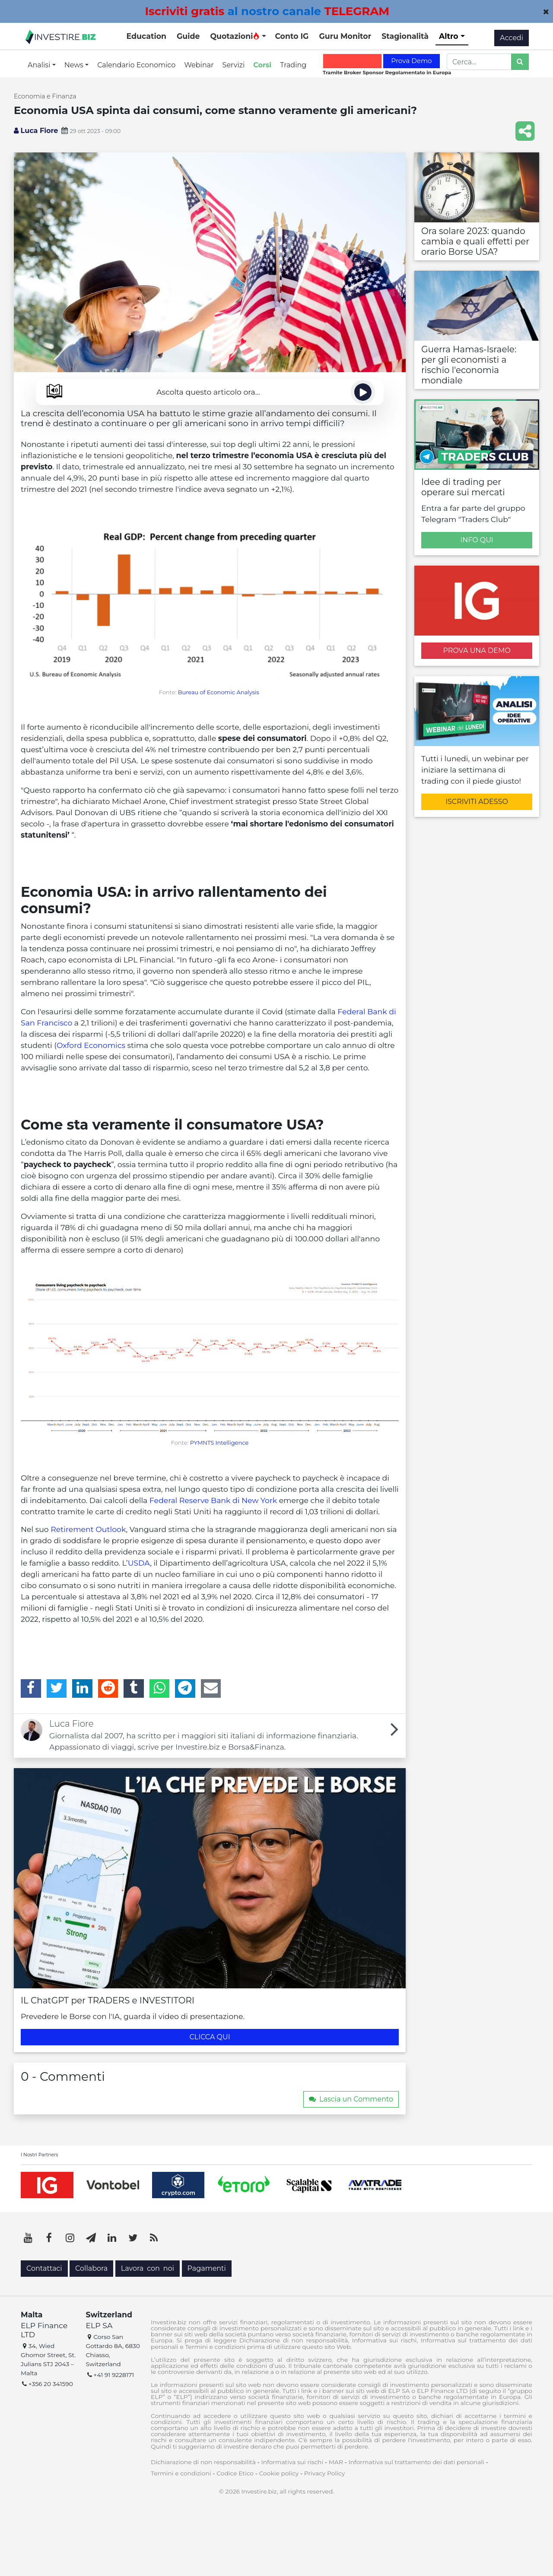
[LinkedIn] (82, 1688)
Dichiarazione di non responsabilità (203, 2462)
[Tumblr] (134, 1688)
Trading (293, 65)
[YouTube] (28, 2238)
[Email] (211, 1688)
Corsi (262, 65)
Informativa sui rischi (292, 2462)
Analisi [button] (40, 65)
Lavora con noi (147, 2268)
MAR (336, 2462)
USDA (139, 1562)
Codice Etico (235, 2473)
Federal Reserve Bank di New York (213, 1500)
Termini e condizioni (181, 2473)
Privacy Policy (324, 2473)
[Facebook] (31, 1688)
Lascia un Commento (351, 2099)
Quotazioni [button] (235, 36)
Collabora (91, 2268)
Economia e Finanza (45, 96)
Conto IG (291, 36)
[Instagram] (70, 2238)
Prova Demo (411, 61)
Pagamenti (207, 2268)
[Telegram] (185, 1688)
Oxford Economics (91, 1045)
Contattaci (44, 2268)
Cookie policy (279, 2473)
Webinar (198, 65)
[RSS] (153, 2238)
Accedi (511, 38)
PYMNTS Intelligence (219, 1442)
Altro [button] (450, 36)
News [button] (74, 65)
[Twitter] (57, 1688)
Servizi (233, 65)
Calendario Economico (136, 65)
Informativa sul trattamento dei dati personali (416, 2462)
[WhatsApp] (159, 1688)
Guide (188, 36)
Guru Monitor (345, 36)
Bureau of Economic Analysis (218, 692)
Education (146, 36)
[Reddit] (108, 1688)
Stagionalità (405, 36)
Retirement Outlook (88, 1529)
